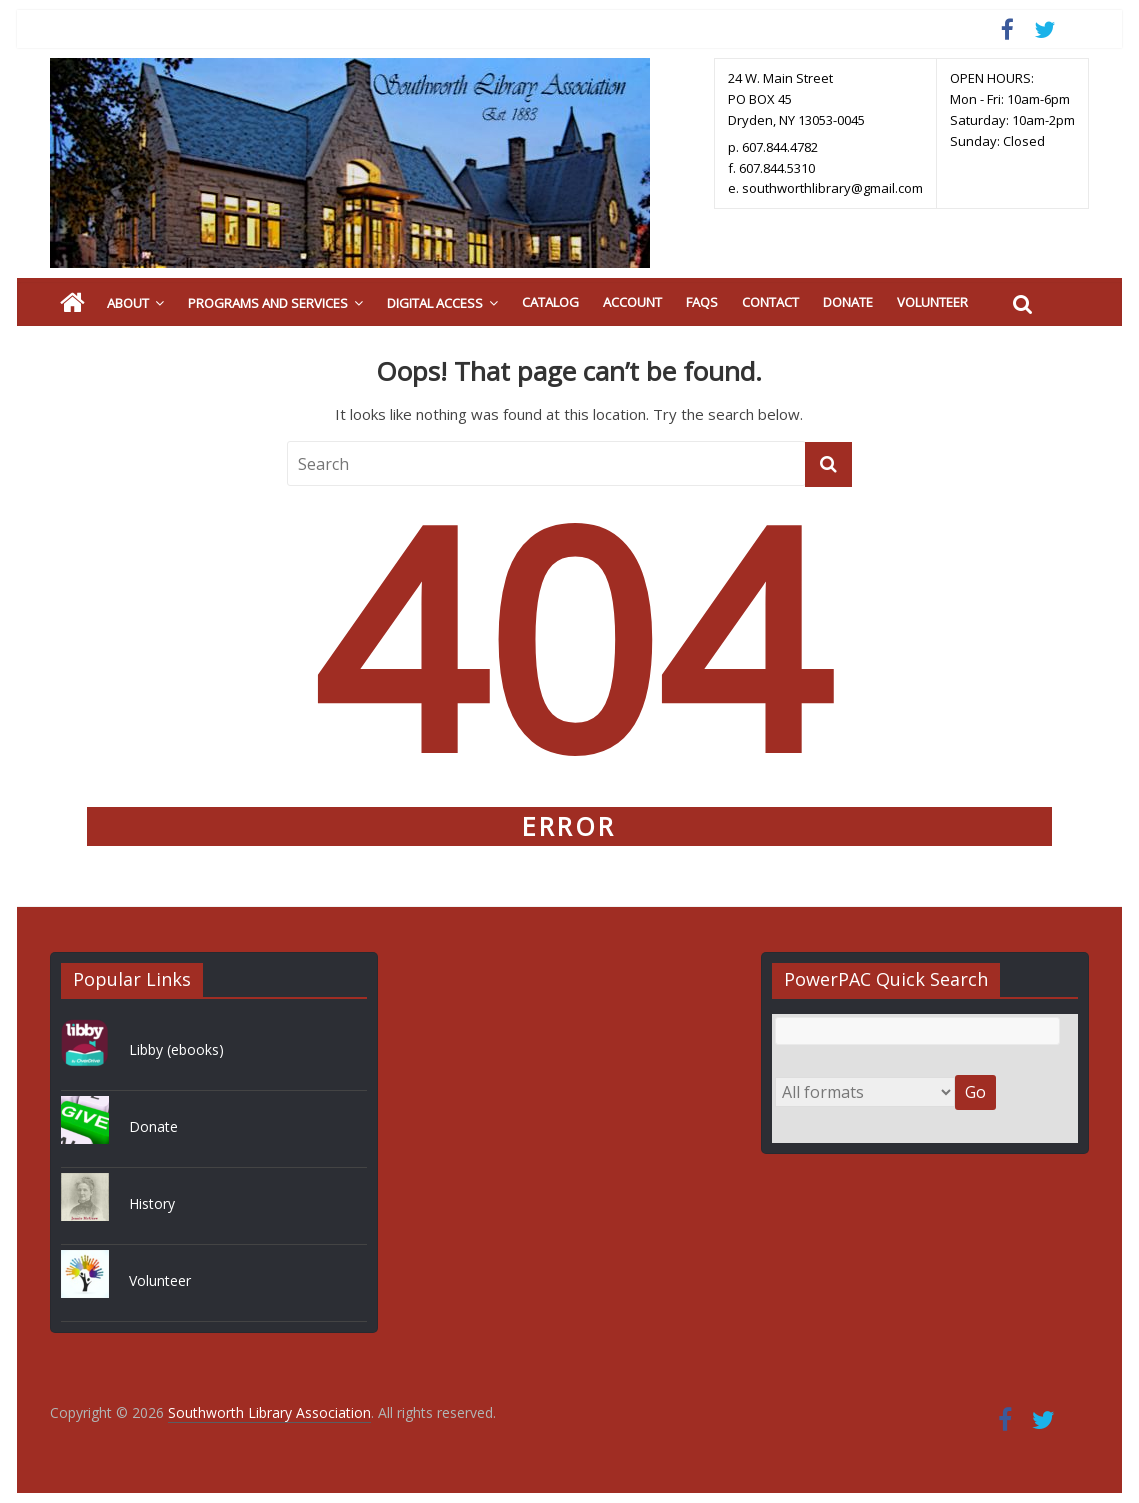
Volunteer (932, 302)
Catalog (550, 302)
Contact (770, 302)
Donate (848, 302)
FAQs (702, 302)
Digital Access (435, 303)
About (128, 303)
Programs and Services (268, 303)
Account (632, 302)
